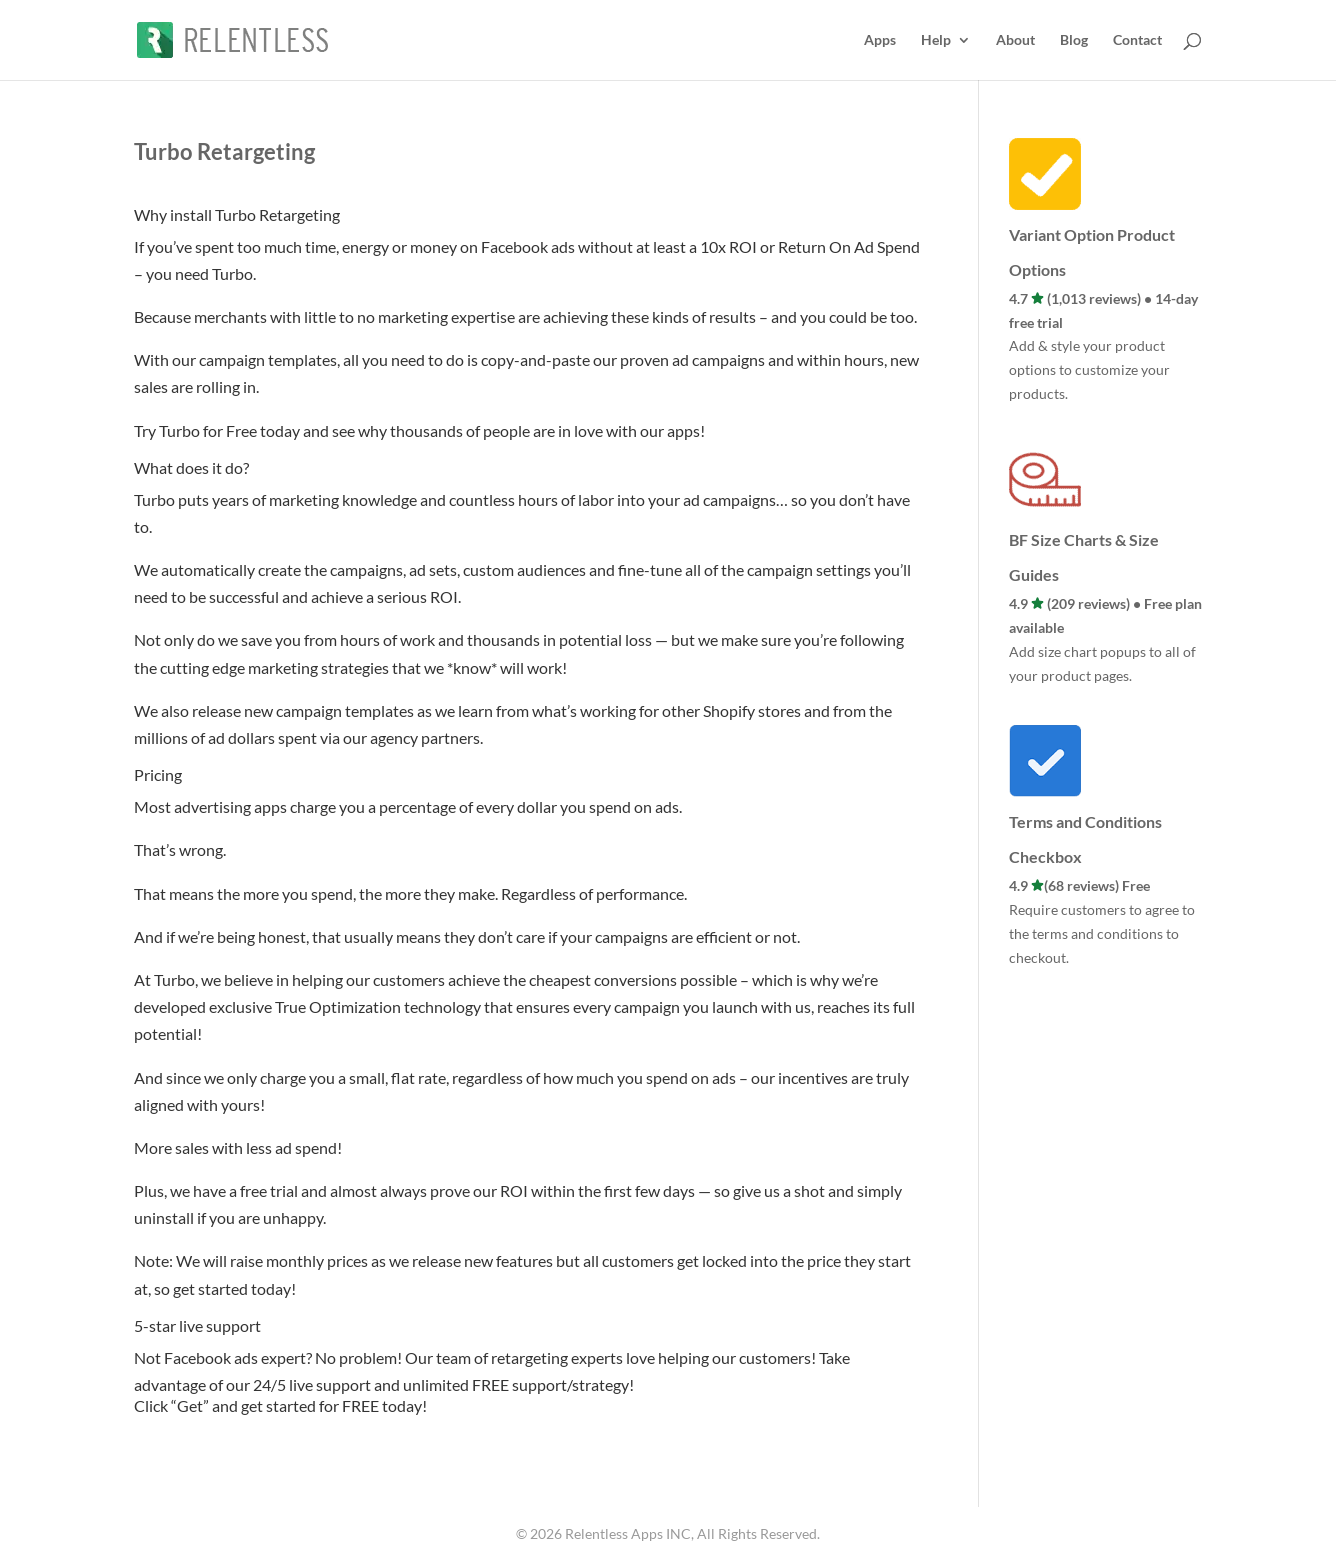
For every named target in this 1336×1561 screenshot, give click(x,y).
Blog (1074, 40)
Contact (1137, 40)
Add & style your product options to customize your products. (1089, 369)
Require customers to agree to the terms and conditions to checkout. (1102, 933)
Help (936, 40)
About (1015, 40)
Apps (880, 40)
